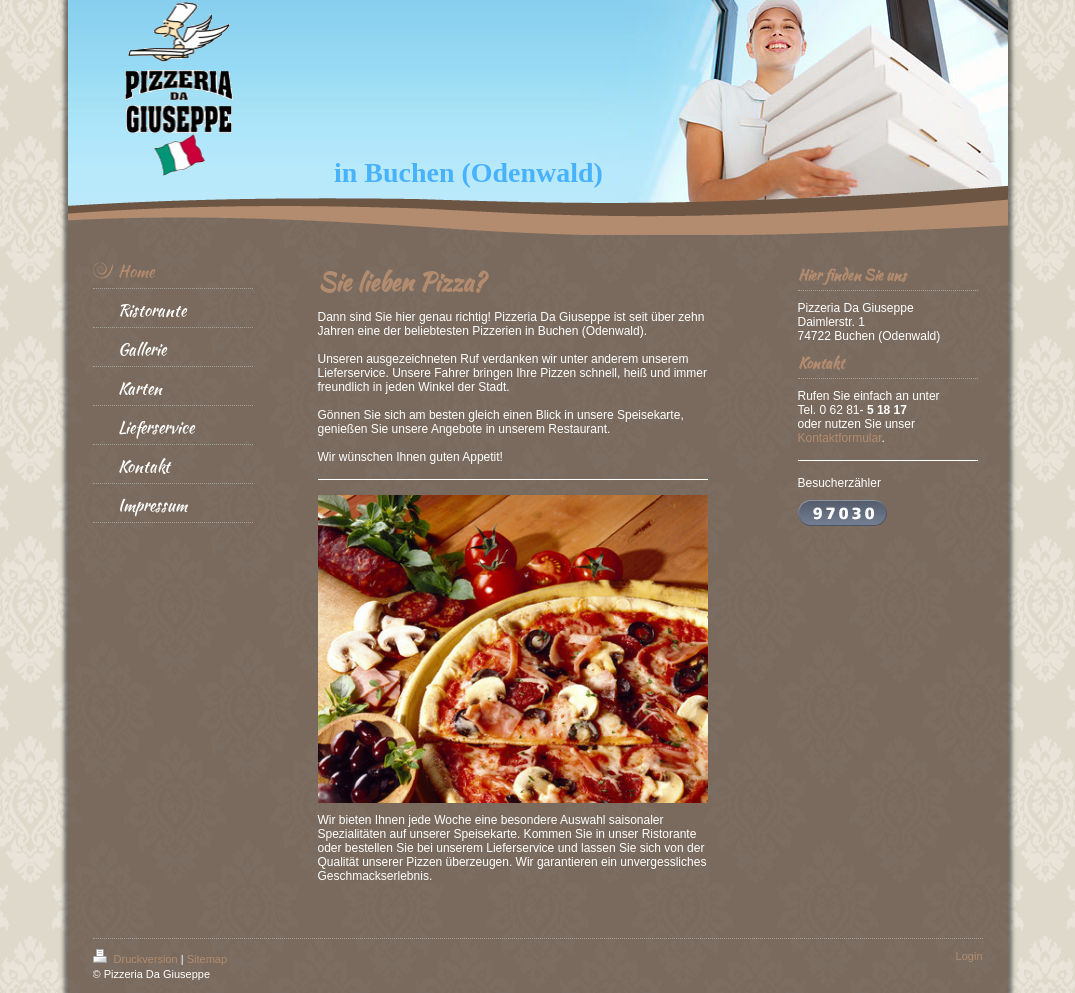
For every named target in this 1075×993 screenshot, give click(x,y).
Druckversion (137, 959)
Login (969, 956)
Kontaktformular (840, 438)
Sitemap (207, 959)
